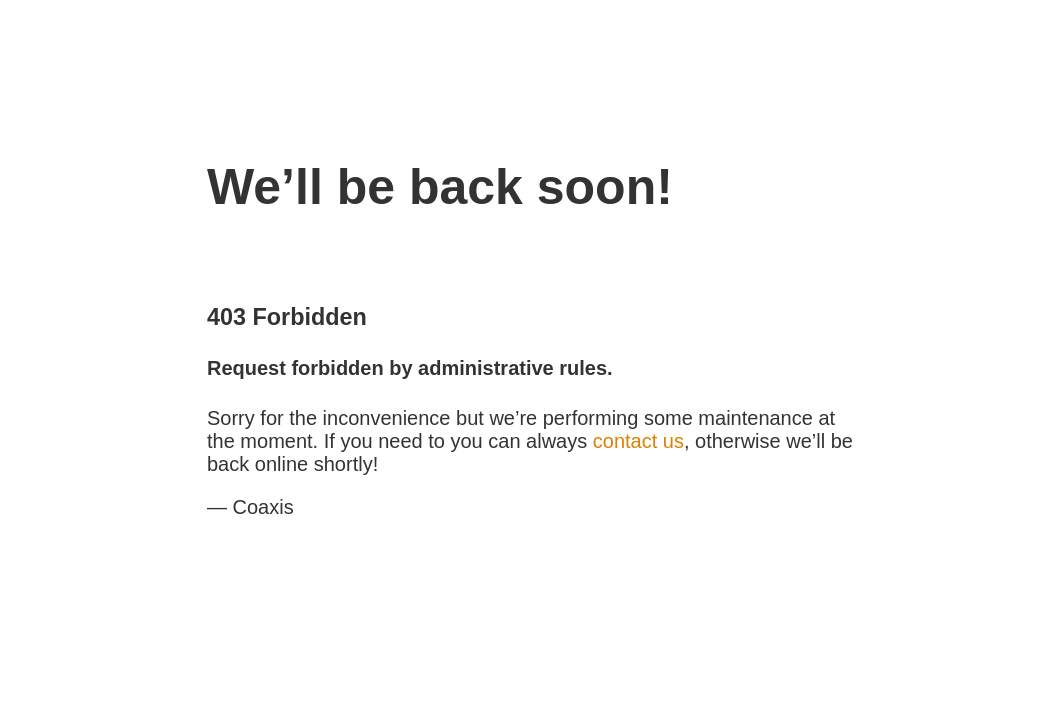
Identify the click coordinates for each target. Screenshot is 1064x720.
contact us (638, 441)
